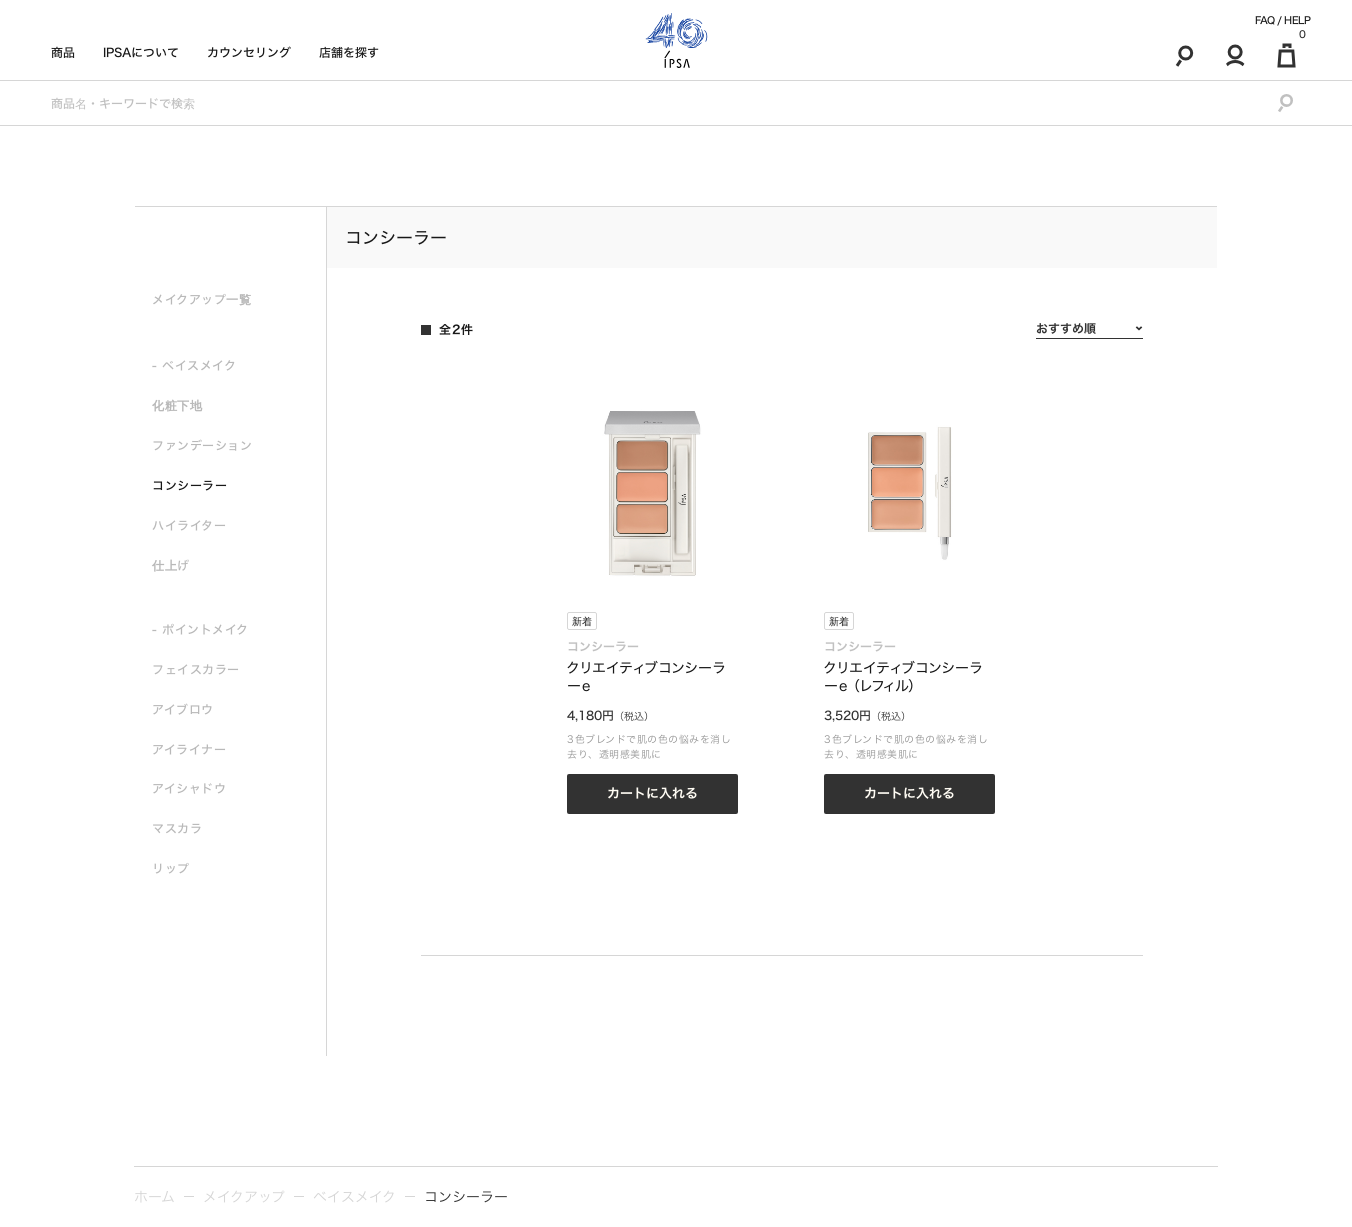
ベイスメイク (354, 1197)
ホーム (154, 1197)
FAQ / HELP (1282, 20)
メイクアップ (244, 1197)
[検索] (1184, 55)
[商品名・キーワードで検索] (648, 103)
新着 (582, 621)
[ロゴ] (676, 40)
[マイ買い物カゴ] (1286, 55)
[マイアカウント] (1235, 55)
